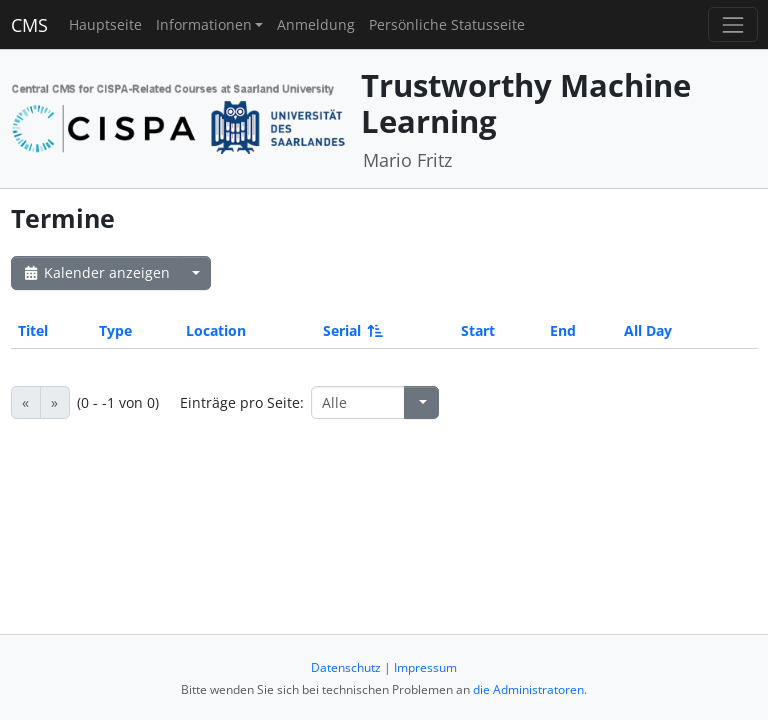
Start (478, 330)
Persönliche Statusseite (447, 24)
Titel (33, 330)
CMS (29, 25)
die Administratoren (528, 689)
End (563, 330)
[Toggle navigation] (732, 24)
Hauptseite (105, 24)
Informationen (204, 24)
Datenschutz (346, 667)
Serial (351, 330)
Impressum (425, 667)
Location (216, 330)
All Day (648, 330)
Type (115, 330)
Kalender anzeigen (96, 272)
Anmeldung (316, 24)
